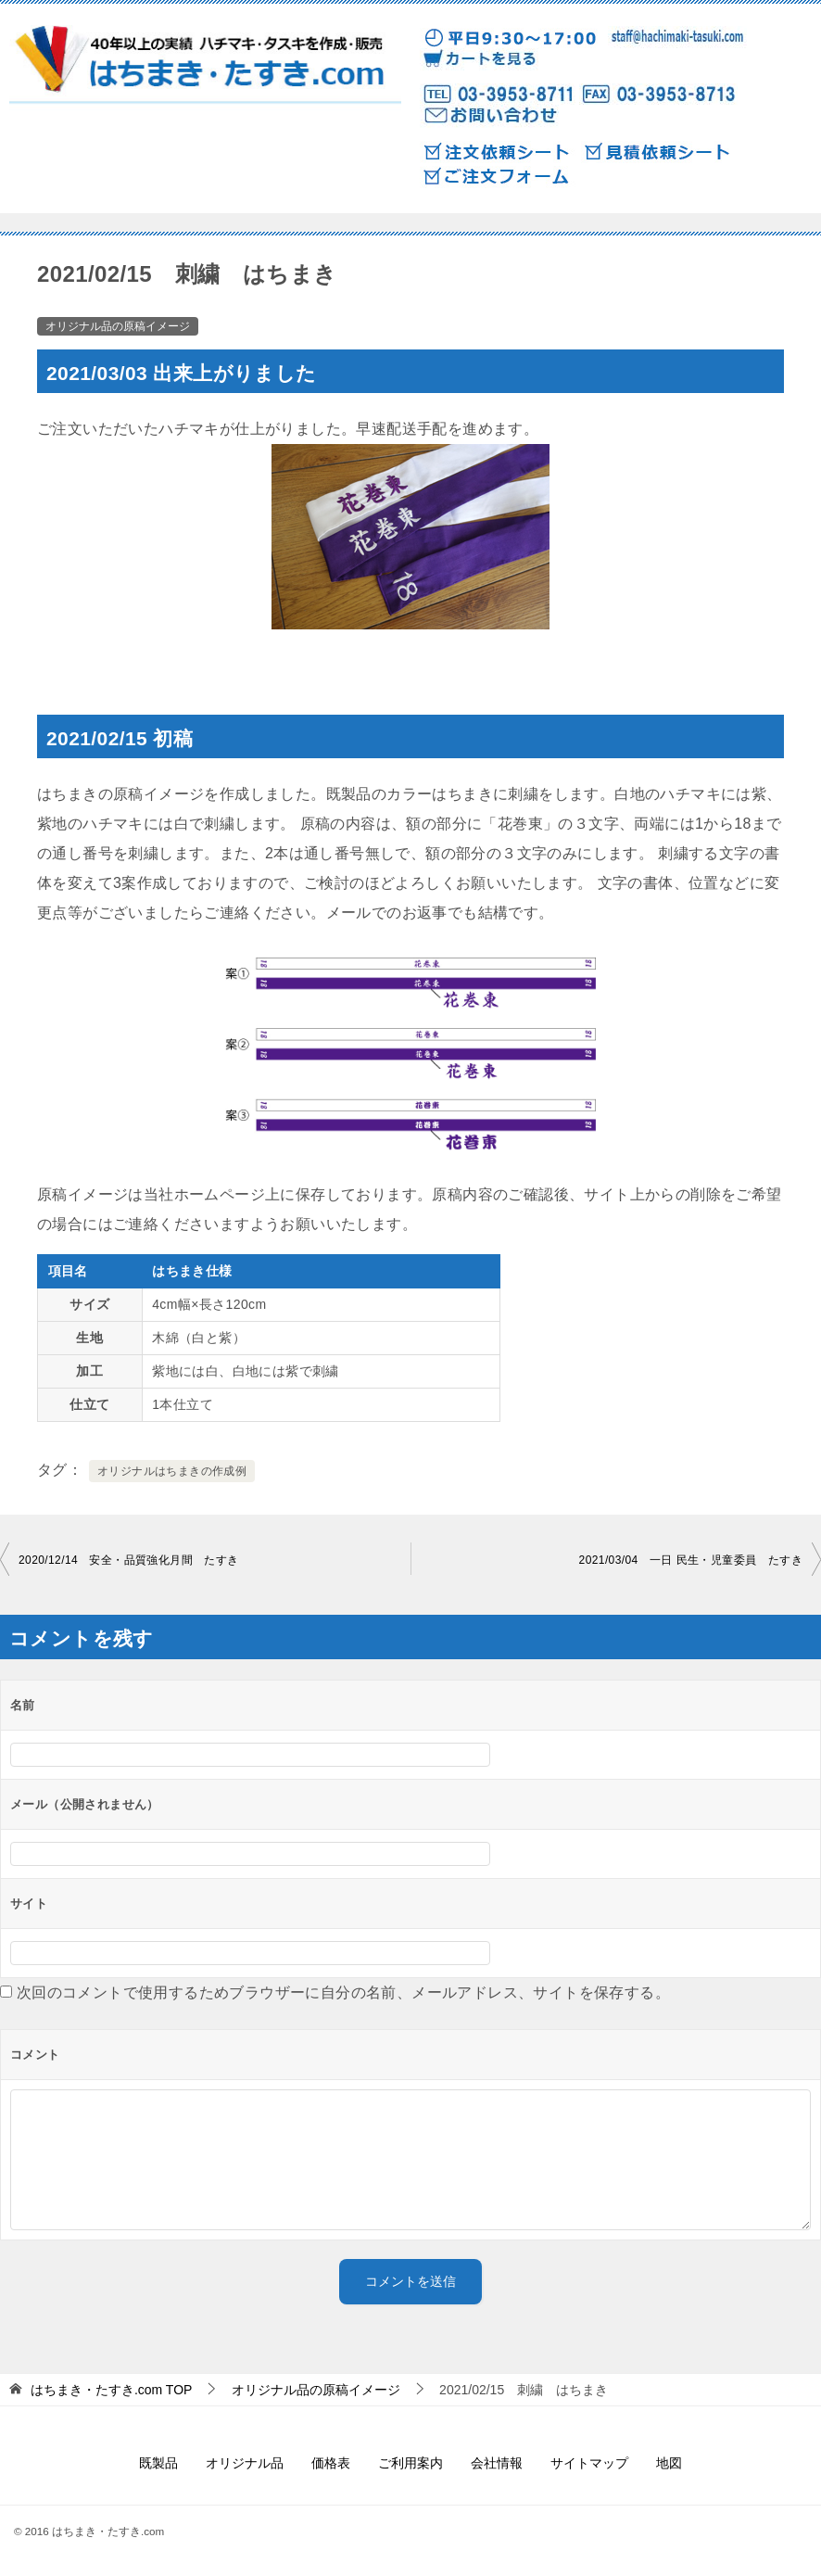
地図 (669, 2462)
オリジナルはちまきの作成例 (171, 1471)
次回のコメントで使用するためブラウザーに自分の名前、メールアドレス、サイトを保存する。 (343, 1992)
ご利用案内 (410, 2462)
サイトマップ (589, 2462)
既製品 (158, 2462)
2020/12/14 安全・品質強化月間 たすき (129, 1560)
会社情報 (497, 2462)
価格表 (330, 2462)
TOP (112, 2389)
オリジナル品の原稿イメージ (117, 326)
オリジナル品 (245, 2462)
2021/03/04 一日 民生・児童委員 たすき (690, 1560)
